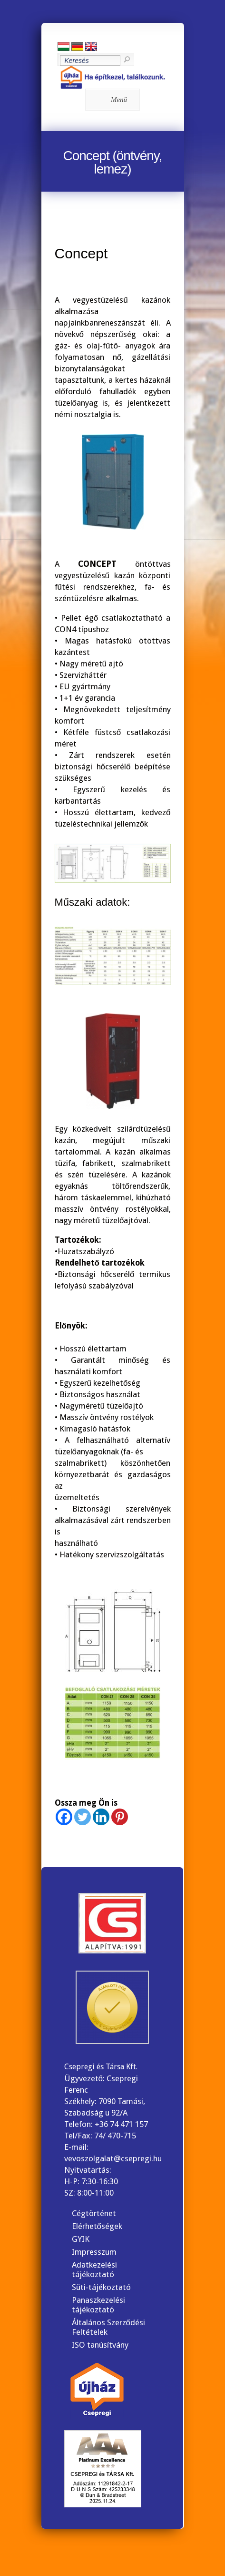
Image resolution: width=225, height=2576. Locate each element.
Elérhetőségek (97, 2226)
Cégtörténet (94, 2213)
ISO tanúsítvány (100, 2345)
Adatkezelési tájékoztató (94, 2269)
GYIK (80, 2239)
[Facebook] (64, 1817)
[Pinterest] (119, 1817)
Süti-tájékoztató (101, 2287)
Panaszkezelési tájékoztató (98, 2304)
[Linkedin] (101, 1817)
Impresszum (94, 2252)
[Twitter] (82, 1817)
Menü (111, 99)
